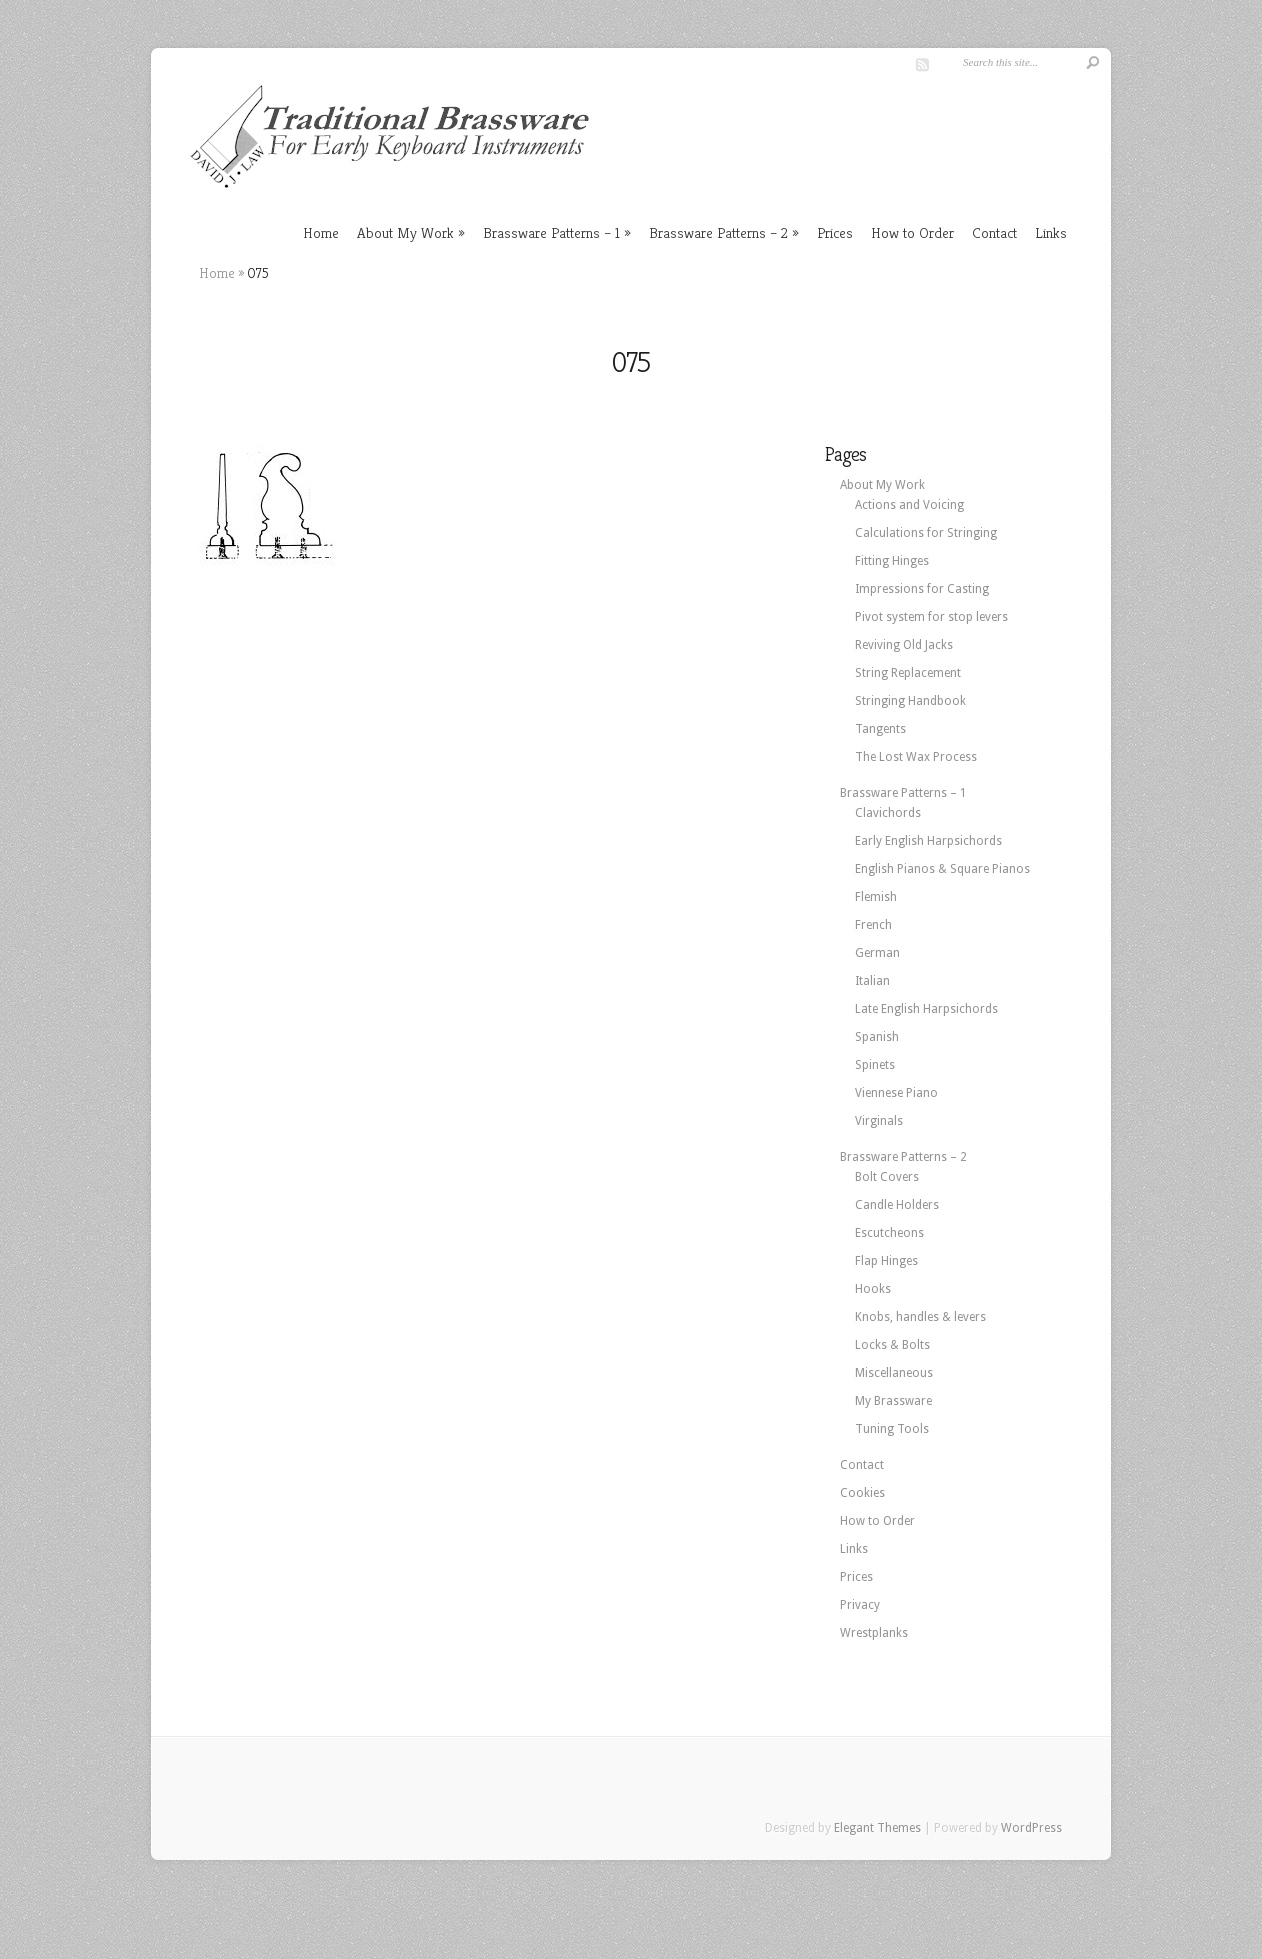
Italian (872, 981)
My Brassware (893, 1401)
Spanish (877, 1037)
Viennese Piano (896, 1093)
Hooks (873, 1289)
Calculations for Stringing (926, 533)
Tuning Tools (892, 1429)
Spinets (875, 1065)
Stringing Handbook (910, 701)
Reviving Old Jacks (904, 645)
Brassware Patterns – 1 (551, 232)
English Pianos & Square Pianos (942, 869)
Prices (835, 232)
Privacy (860, 1605)
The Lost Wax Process (916, 757)
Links (1051, 232)
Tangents (880, 729)
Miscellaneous (894, 1373)
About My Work (405, 232)
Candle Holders (897, 1205)
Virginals (879, 1121)
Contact (994, 232)
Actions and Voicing (909, 505)
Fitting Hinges (892, 561)
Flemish (876, 897)
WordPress (1031, 1828)
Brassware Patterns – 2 (718, 232)
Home (321, 232)
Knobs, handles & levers (920, 1317)
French (873, 925)
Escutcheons (889, 1233)
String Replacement (908, 673)
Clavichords (888, 813)
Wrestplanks (874, 1633)
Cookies (862, 1493)
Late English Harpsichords (926, 1009)
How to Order (912, 232)
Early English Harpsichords (928, 841)
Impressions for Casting (922, 589)
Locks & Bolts (892, 1345)
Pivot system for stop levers (931, 617)
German (877, 953)
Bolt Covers (887, 1177)
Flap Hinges (886, 1261)
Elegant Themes (877, 1828)
